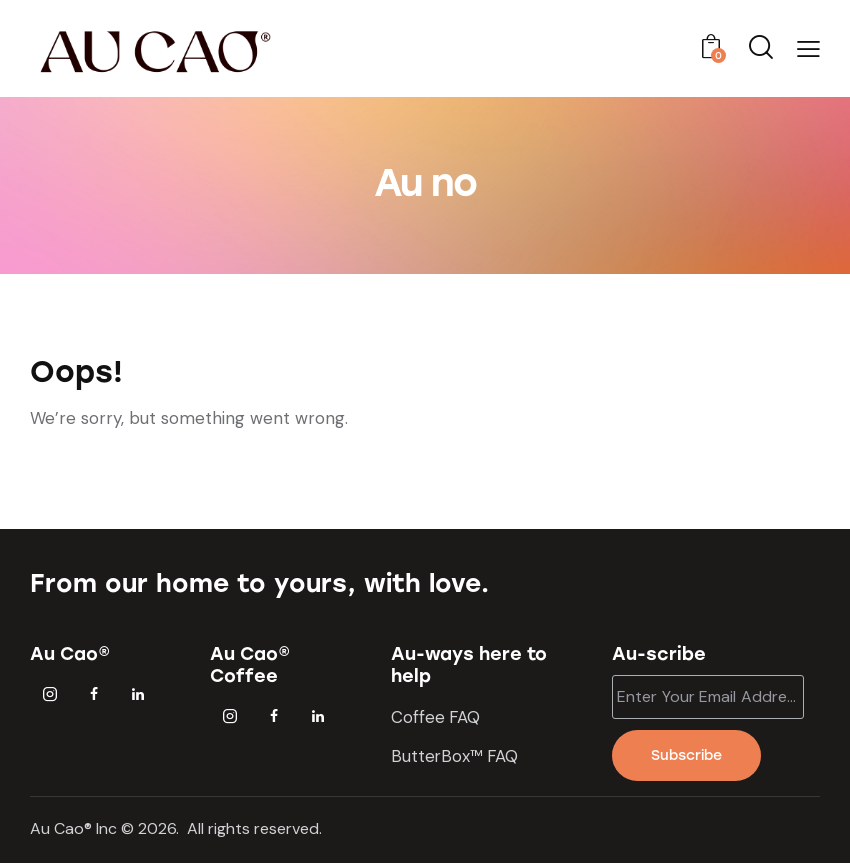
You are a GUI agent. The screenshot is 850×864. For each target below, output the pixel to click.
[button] (808, 48)
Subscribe (687, 755)
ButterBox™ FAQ (456, 756)
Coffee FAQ (436, 717)
